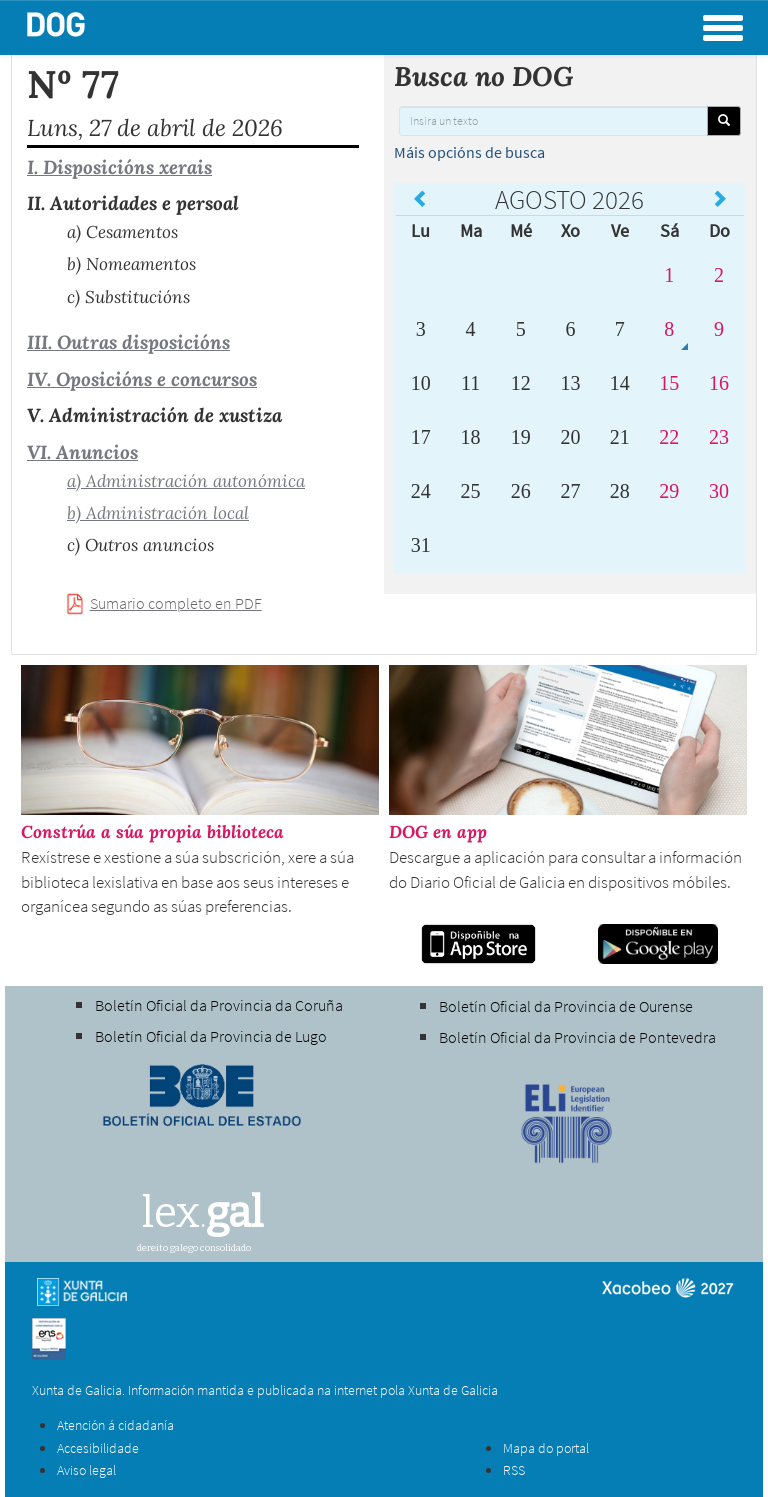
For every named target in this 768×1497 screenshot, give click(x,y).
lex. (202, 1213)
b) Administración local (158, 513)
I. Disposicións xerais (119, 167)
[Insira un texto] (553, 121)
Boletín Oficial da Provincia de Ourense (566, 1006)
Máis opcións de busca (469, 152)
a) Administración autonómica (186, 481)
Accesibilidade (98, 1448)
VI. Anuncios (82, 452)
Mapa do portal (546, 1448)
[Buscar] (724, 121)
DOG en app (438, 832)
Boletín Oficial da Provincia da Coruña (219, 1005)
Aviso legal (86, 1470)
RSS (514, 1470)
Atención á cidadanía (115, 1425)
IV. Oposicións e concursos (142, 379)
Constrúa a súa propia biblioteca (152, 832)
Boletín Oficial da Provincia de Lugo (211, 1036)
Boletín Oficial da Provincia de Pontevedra (577, 1037)
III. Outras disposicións (128, 342)
